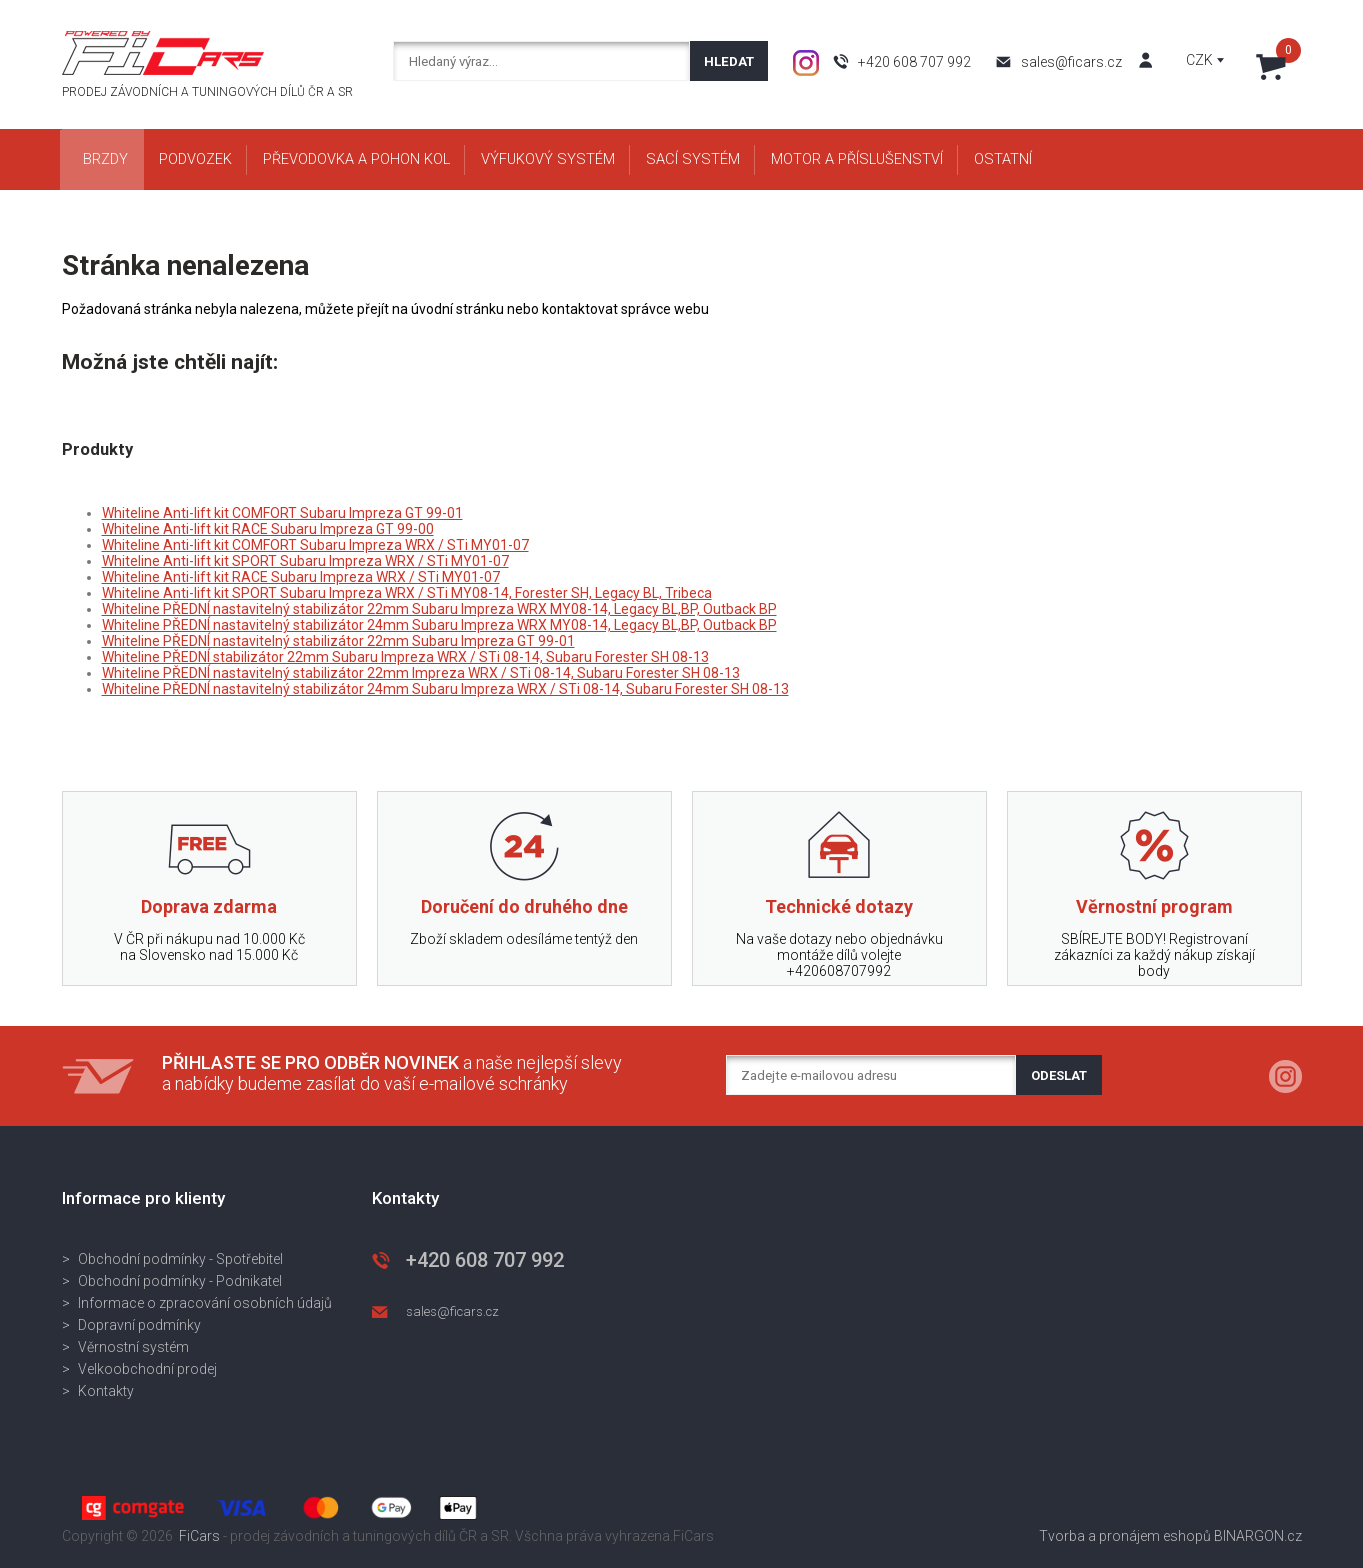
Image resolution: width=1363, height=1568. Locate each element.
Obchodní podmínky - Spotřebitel (180, 1259)
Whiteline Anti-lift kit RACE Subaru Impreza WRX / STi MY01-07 (301, 577)
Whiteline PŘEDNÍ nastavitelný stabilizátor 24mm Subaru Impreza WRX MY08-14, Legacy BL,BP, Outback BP (439, 625)
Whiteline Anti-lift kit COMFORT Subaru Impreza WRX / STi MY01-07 (315, 545)
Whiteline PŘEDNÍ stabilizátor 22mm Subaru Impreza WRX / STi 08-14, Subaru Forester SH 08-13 (405, 657)
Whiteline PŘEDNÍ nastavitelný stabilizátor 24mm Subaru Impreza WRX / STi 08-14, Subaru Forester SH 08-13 (445, 689)
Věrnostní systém (133, 1347)
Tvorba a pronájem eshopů (1125, 1536)
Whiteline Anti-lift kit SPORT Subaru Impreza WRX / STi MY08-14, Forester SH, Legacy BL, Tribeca (407, 593)
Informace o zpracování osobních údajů (205, 1303)
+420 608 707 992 (914, 62)
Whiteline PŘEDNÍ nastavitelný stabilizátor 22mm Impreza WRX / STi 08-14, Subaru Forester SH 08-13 (421, 673)
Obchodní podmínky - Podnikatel (180, 1281)
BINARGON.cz (1258, 1536)
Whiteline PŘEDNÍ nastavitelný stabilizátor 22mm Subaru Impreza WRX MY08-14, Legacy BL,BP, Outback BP (439, 609)
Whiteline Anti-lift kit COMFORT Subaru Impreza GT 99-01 (282, 513)
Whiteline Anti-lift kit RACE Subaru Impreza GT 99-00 (268, 529)
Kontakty (106, 1391)
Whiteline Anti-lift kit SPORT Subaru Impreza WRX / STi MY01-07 (305, 561)
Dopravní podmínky (139, 1325)
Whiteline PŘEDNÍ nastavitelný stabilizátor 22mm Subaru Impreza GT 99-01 (338, 641)
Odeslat (1059, 1075)
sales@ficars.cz (1071, 62)
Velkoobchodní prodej (147, 1369)
